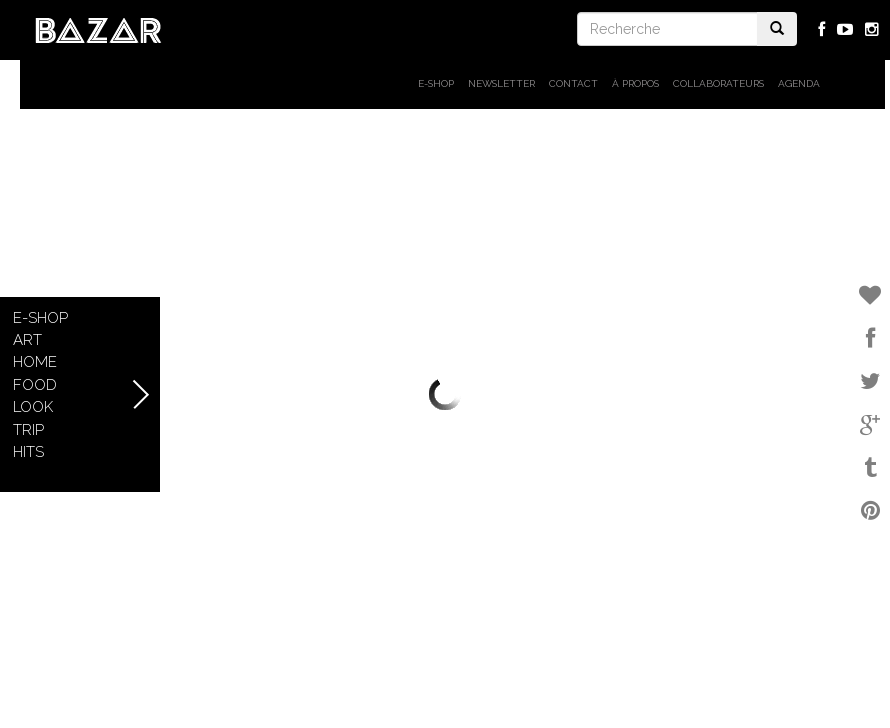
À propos (635, 83)
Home (35, 362)
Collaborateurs (718, 83)
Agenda (799, 83)
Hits (28, 452)
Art (27, 340)
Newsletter (501, 83)
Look (33, 407)
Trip (28, 430)
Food (35, 385)
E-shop (436, 83)
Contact (573, 83)
